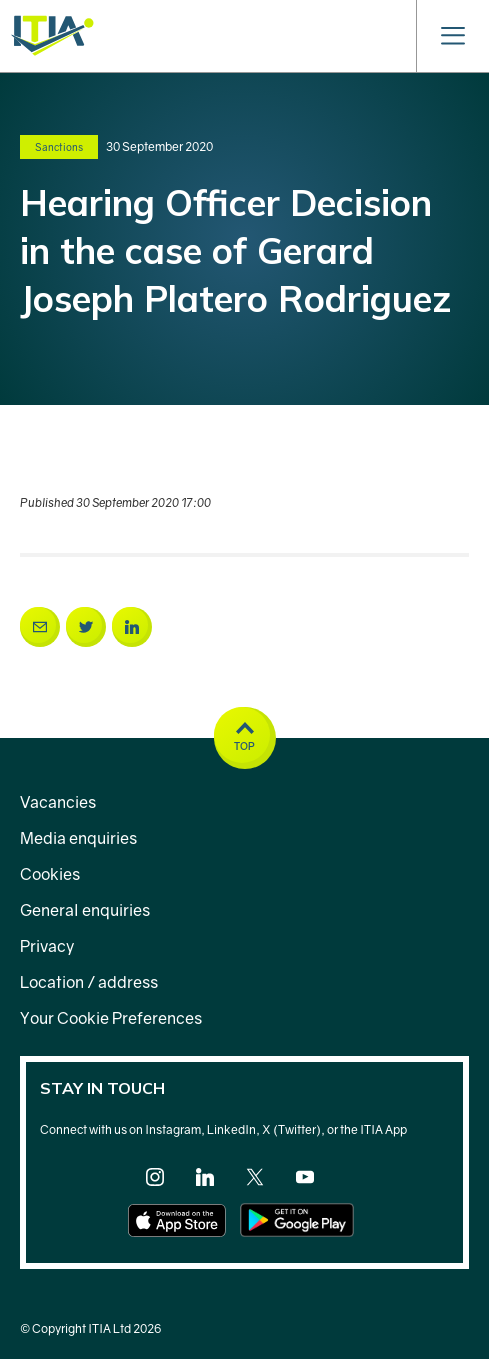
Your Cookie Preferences (111, 1018)
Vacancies (58, 802)
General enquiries (85, 910)
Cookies (50, 874)
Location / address (89, 982)
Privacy (47, 946)
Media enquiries (78, 838)
